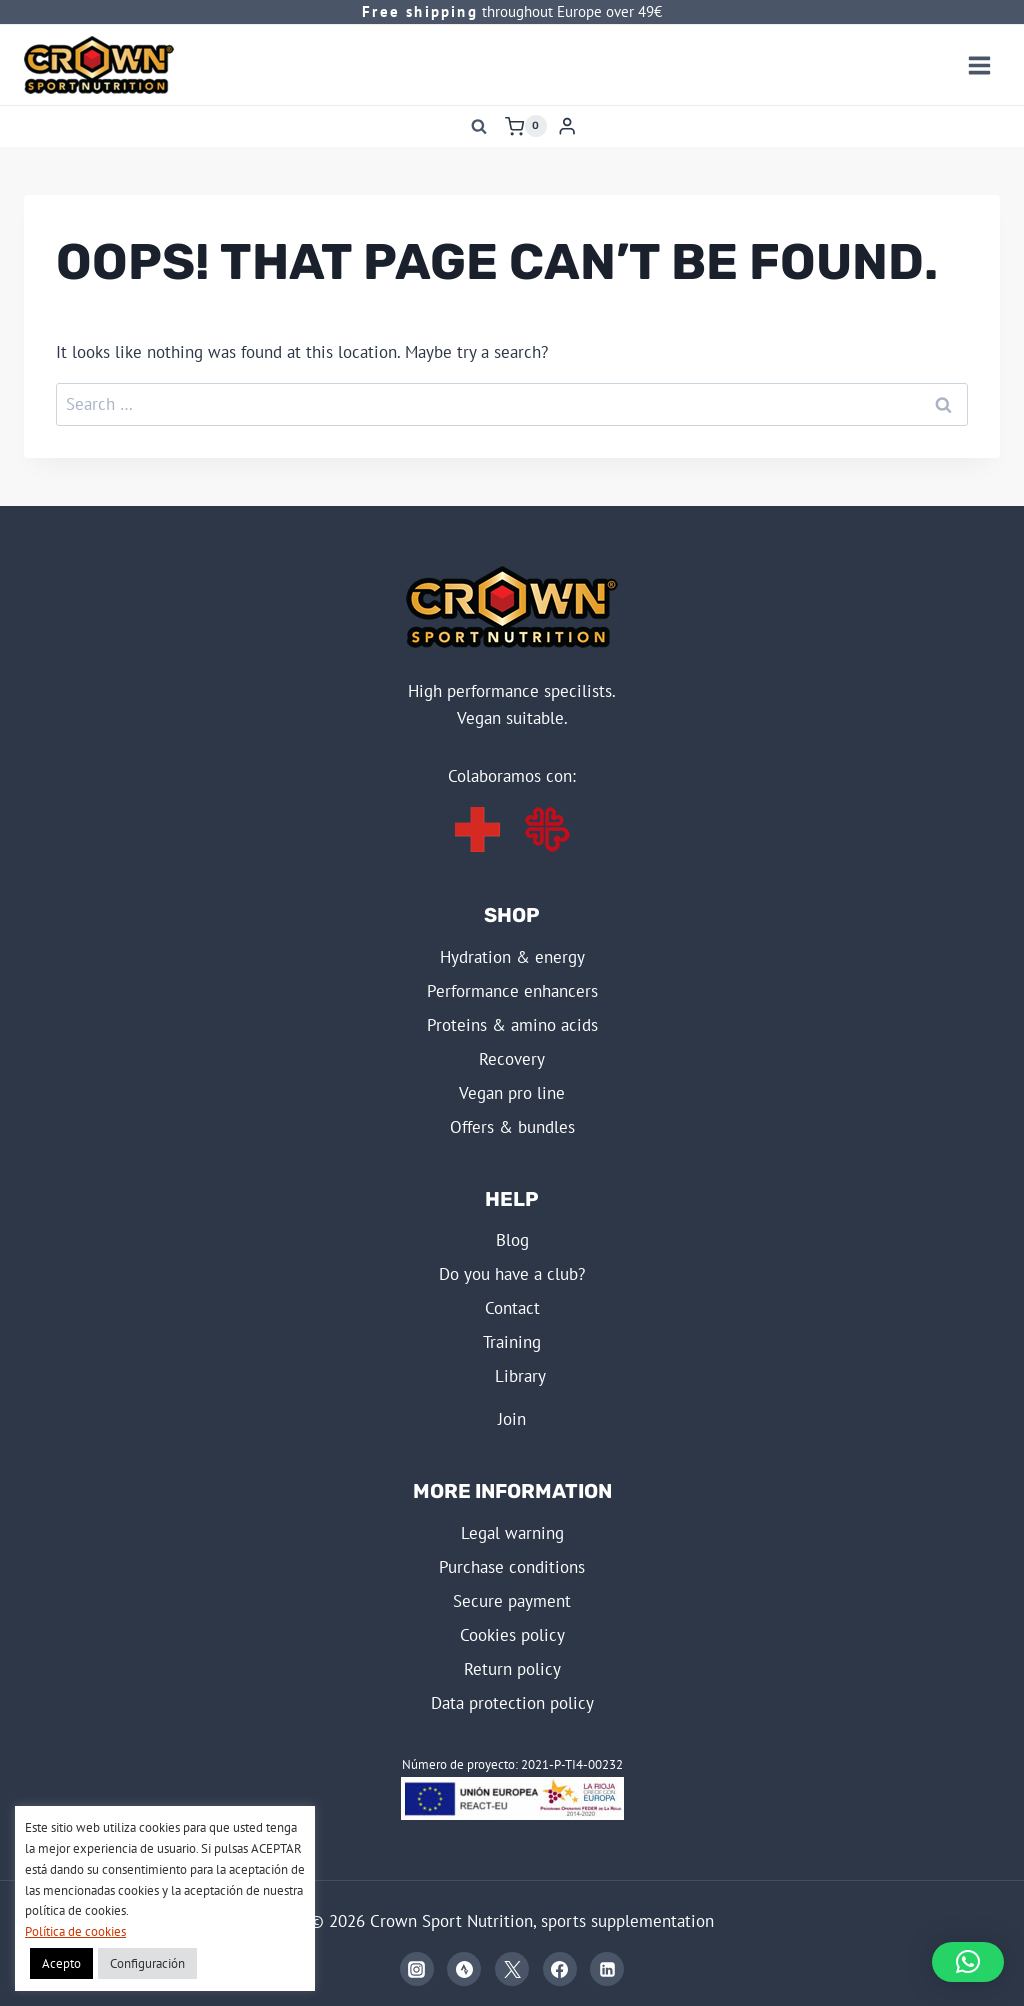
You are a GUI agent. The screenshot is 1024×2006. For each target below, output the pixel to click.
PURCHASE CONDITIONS (512, 1567)
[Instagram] (417, 1969)
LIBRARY (520, 1376)
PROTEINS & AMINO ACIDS (512, 1025)
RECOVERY (512, 1059)
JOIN (512, 1419)
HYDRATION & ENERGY (512, 957)
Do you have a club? (512, 1274)
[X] (512, 1969)
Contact (512, 1308)
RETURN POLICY (512, 1669)
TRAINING (512, 1342)
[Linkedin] (607, 1969)
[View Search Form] (479, 126)
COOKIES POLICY (512, 1635)
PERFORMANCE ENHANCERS (512, 991)
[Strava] (464, 1969)
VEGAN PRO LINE (512, 1093)
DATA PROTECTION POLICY (512, 1703)
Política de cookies (75, 1931)
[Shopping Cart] (526, 126)
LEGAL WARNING (512, 1533)
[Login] (567, 126)
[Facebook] (560, 1969)
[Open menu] (979, 65)
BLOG (512, 1240)
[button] (968, 1962)
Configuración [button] (147, 1963)
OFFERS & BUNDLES (512, 1127)
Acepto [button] (61, 1963)
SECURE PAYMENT (512, 1601)
